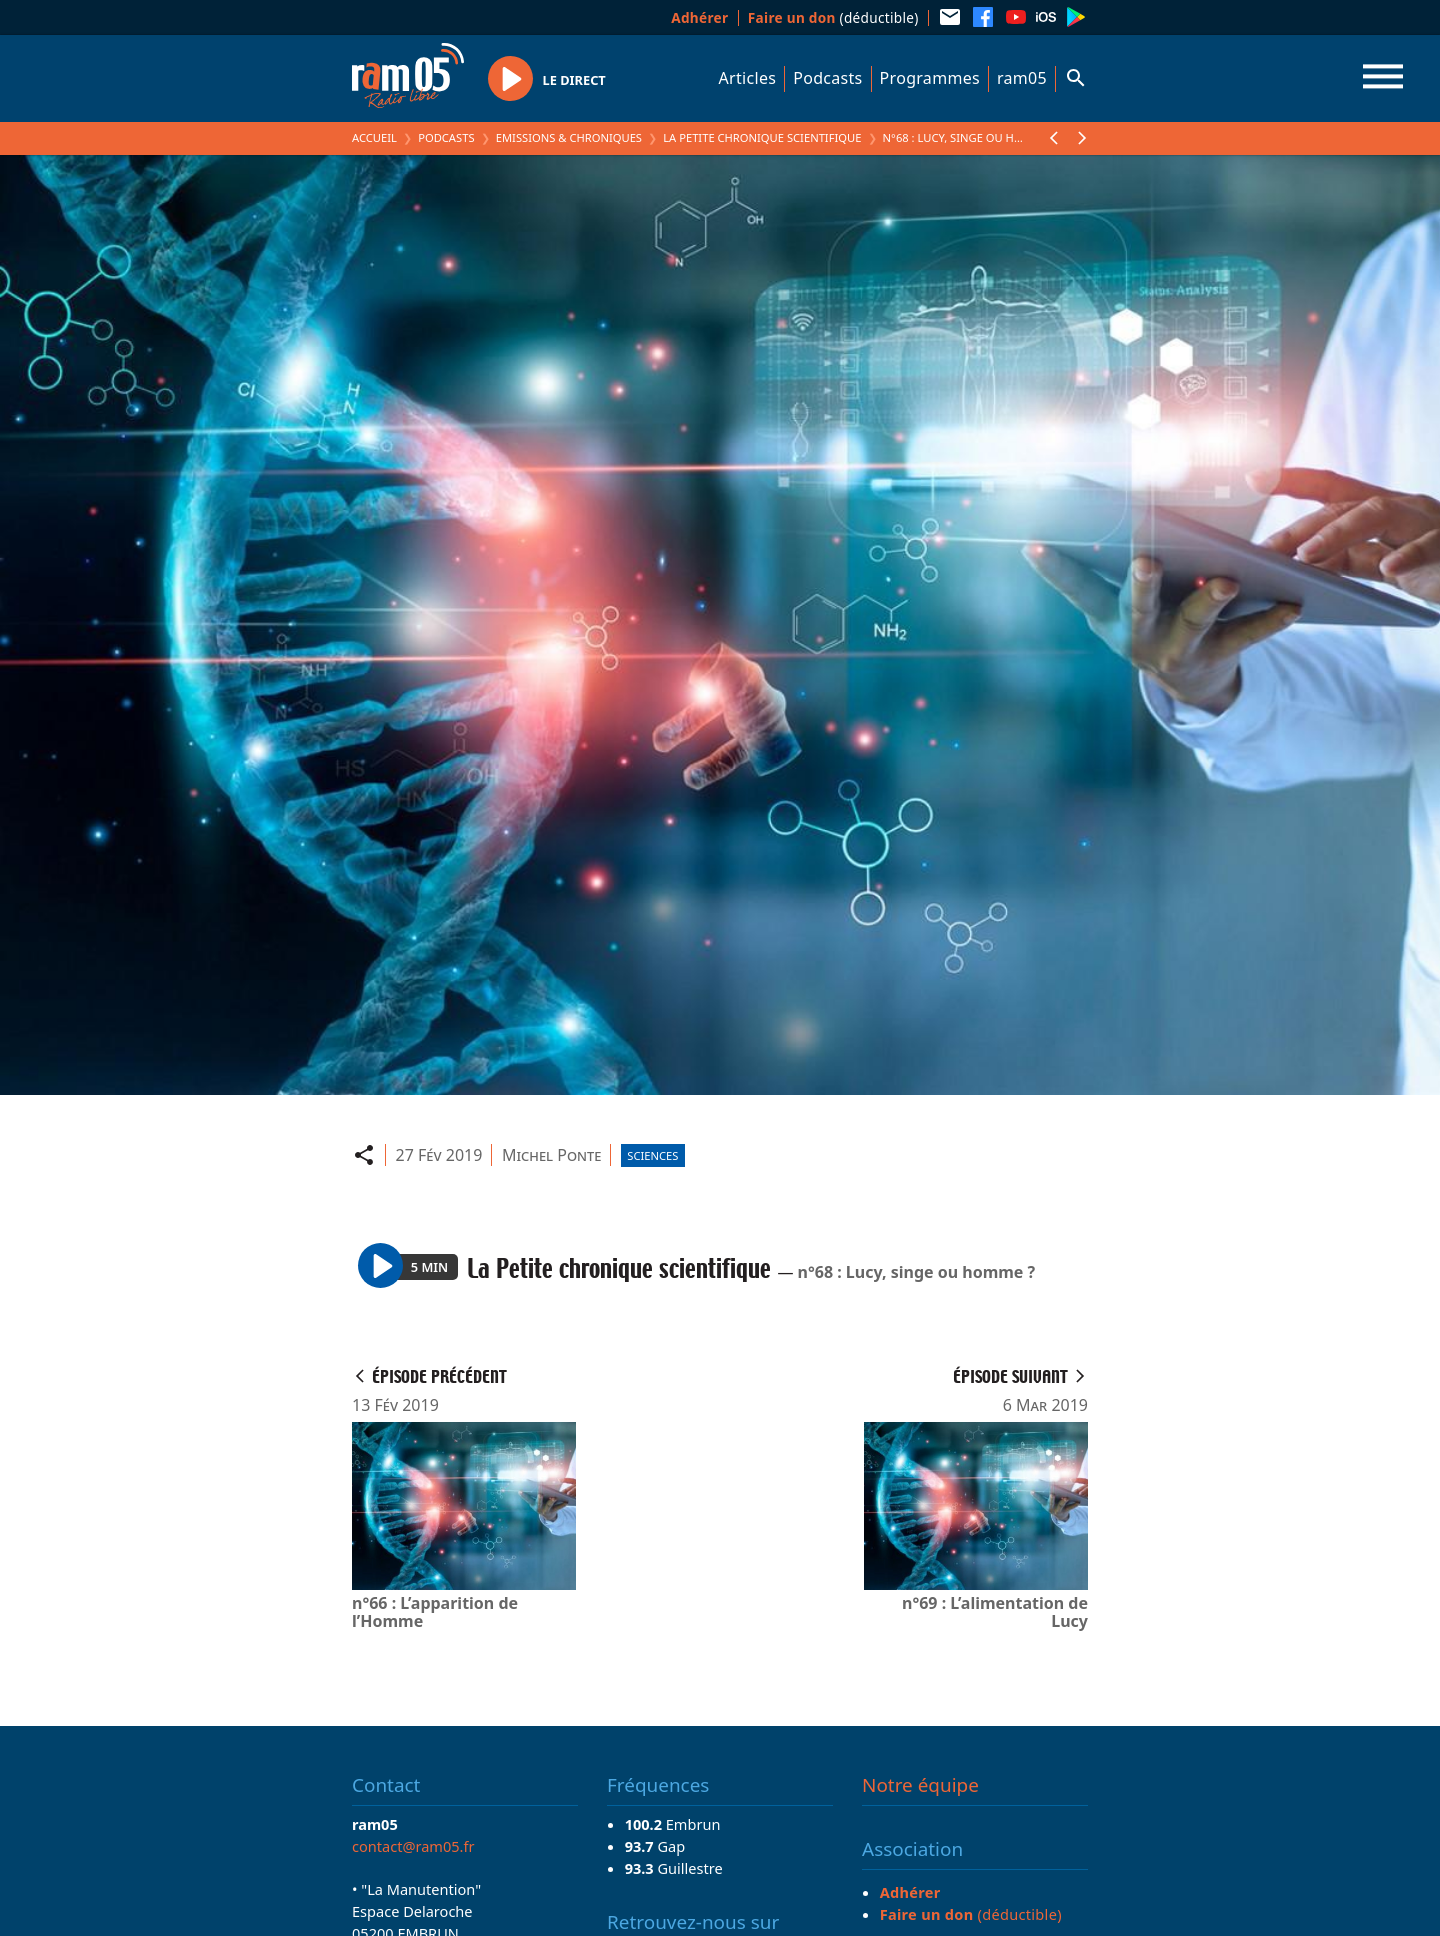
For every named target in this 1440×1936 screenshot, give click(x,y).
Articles (748, 78)
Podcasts (827, 78)
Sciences (652, 1155)
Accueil (374, 137)
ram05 (1022, 78)
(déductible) (833, 17)
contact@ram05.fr (413, 1846)
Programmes (930, 78)
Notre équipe (920, 1785)
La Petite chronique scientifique (762, 137)
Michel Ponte (551, 1155)
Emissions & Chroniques (569, 137)
